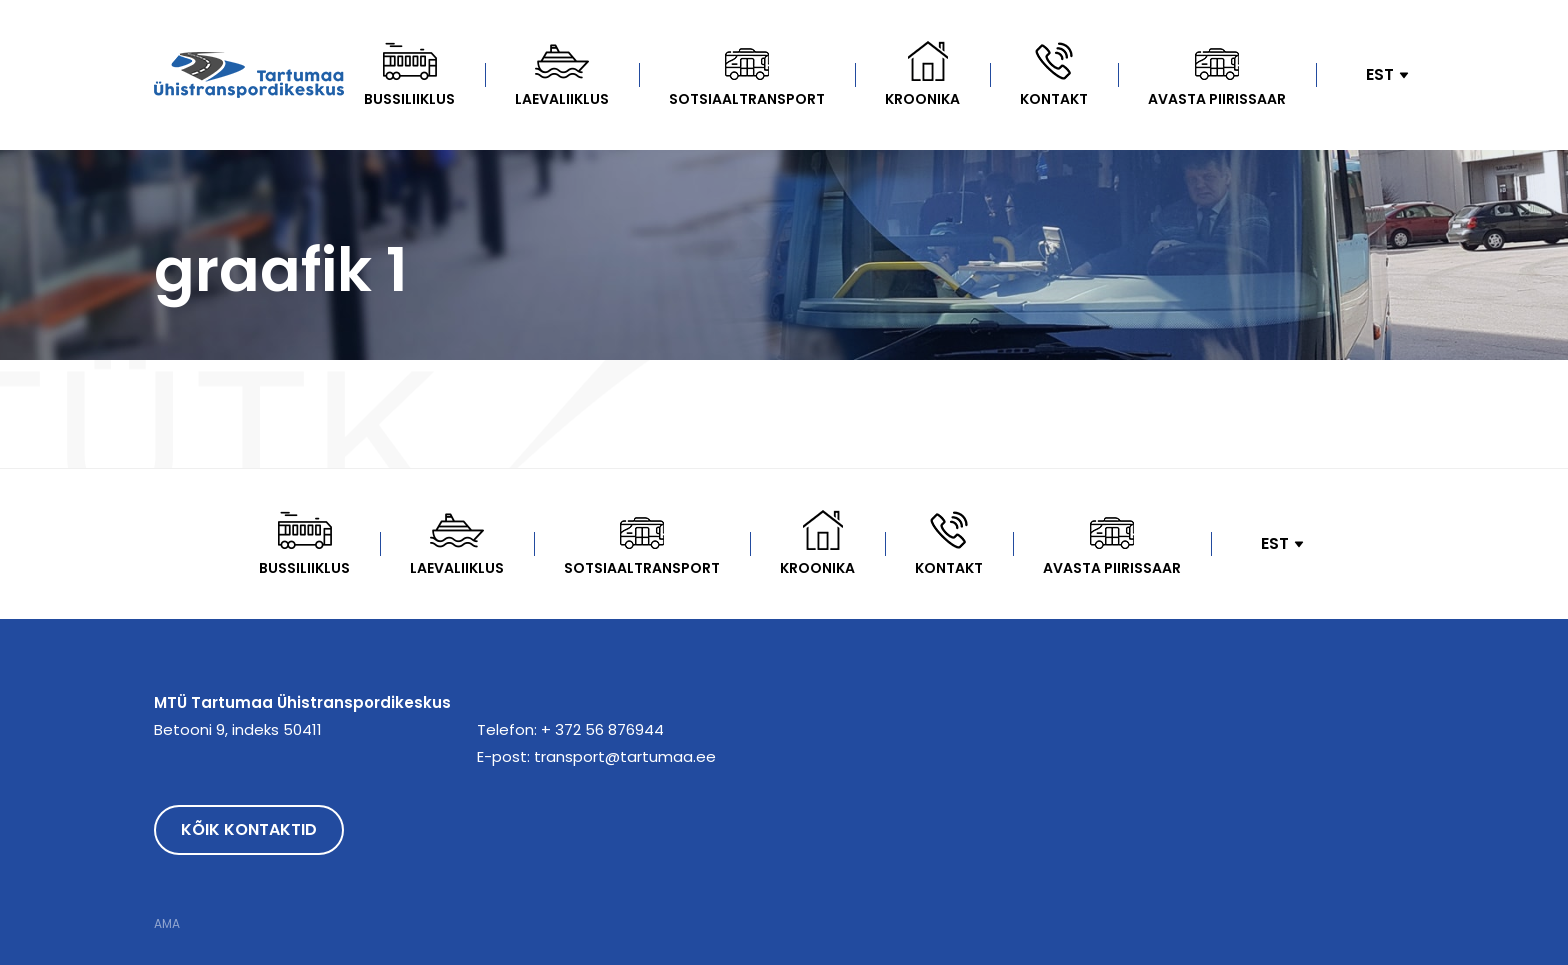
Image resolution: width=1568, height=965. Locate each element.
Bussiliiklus (409, 99)
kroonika (922, 99)
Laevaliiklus (562, 99)
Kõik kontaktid (249, 829)
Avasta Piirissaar (1217, 99)
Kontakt (1054, 99)
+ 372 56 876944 (602, 729)
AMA (167, 924)
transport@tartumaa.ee (625, 756)
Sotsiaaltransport (747, 99)
